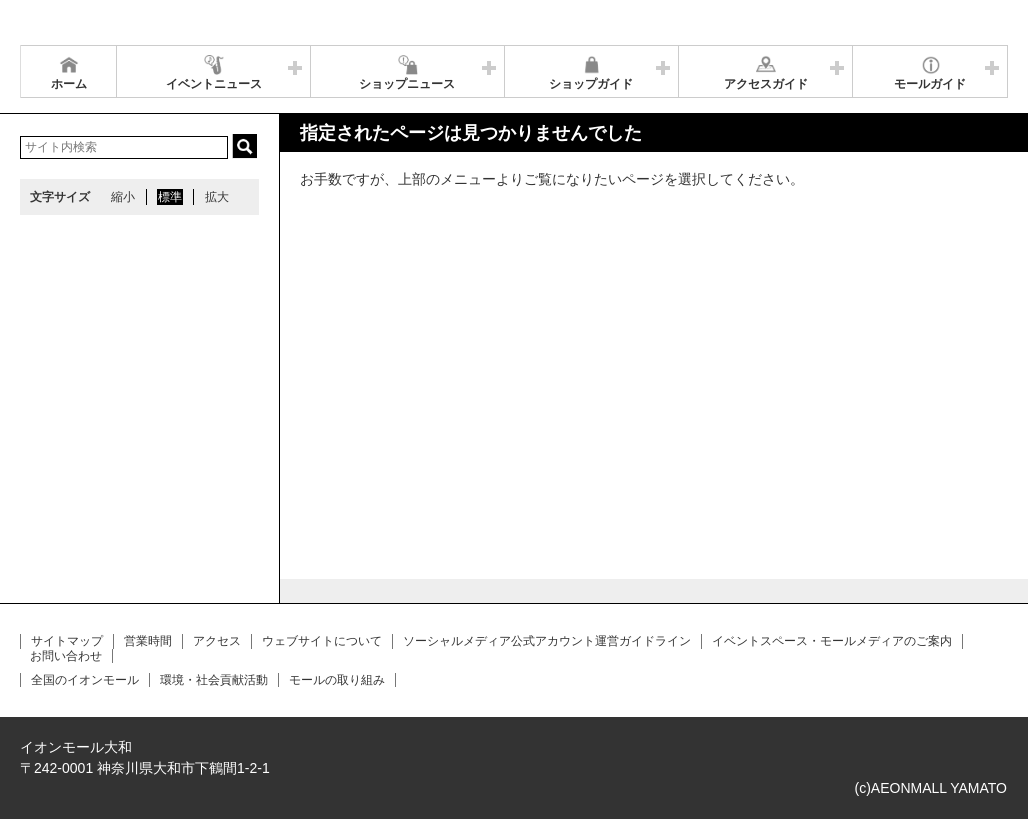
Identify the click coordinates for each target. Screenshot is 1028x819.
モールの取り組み (337, 680)
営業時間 (148, 641)
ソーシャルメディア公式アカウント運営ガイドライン (547, 641)
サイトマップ (67, 641)
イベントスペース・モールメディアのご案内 (832, 641)
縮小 (123, 197)
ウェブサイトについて (322, 641)
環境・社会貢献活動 (214, 680)
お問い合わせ (66, 656)
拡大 (217, 197)
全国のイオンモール (85, 680)
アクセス (217, 641)
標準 (170, 197)
